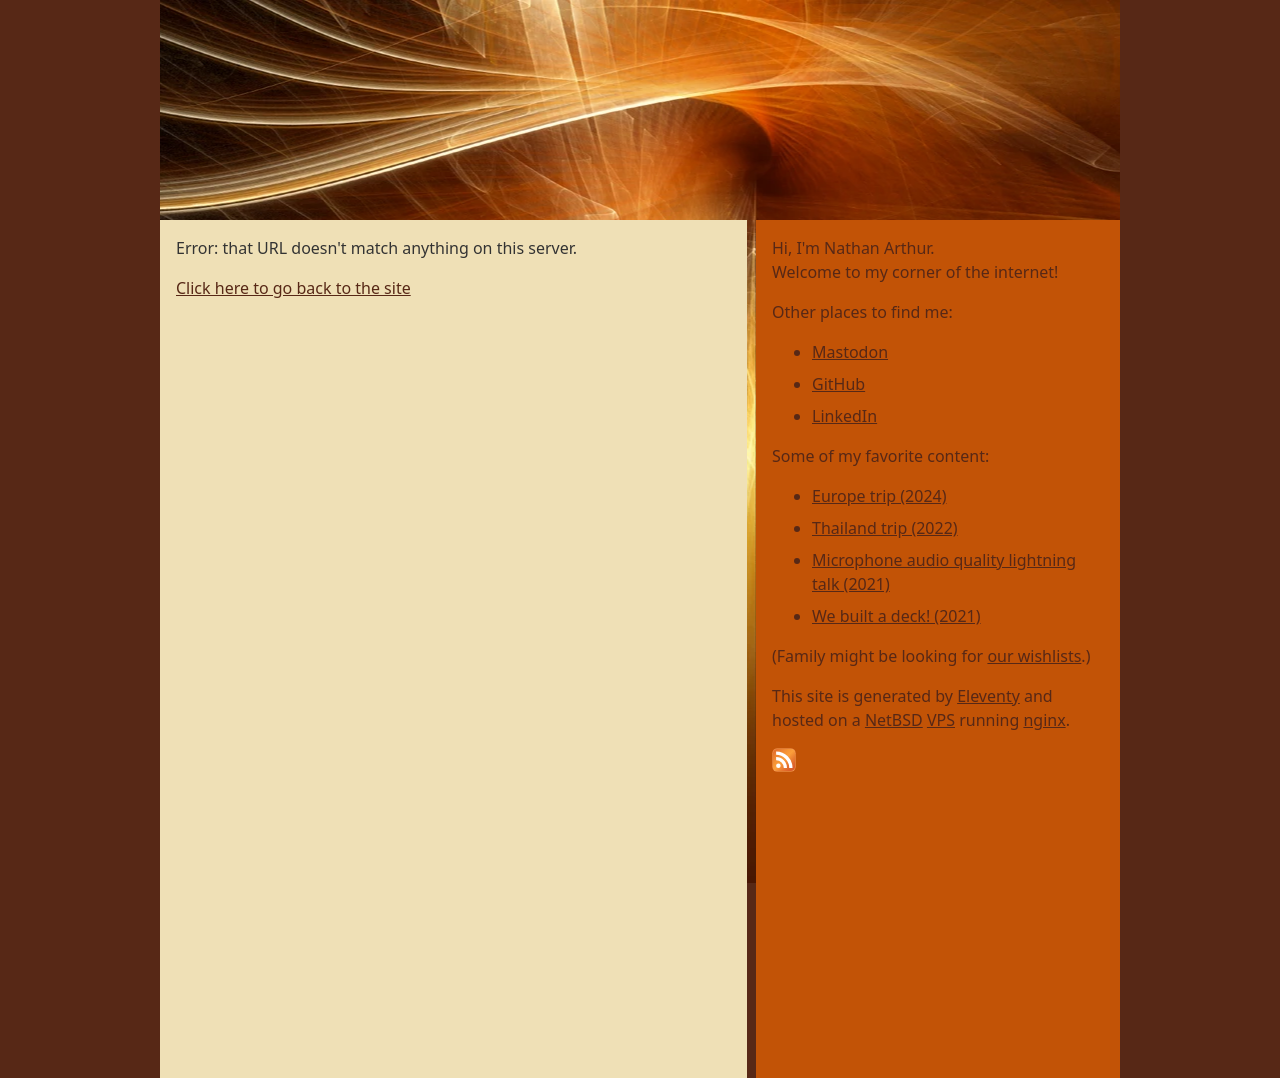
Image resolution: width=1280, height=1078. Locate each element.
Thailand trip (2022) (885, 528)
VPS (941, 720)
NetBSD (894, 720)
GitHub (838, 384)
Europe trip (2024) (879, 496)
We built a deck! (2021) (896, 616)
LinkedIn (844, 416)
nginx (1044, 720)
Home (183, 11)
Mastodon (850, 352)
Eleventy (988, 696)
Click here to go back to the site (293, 288)
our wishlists (1034, 656)
